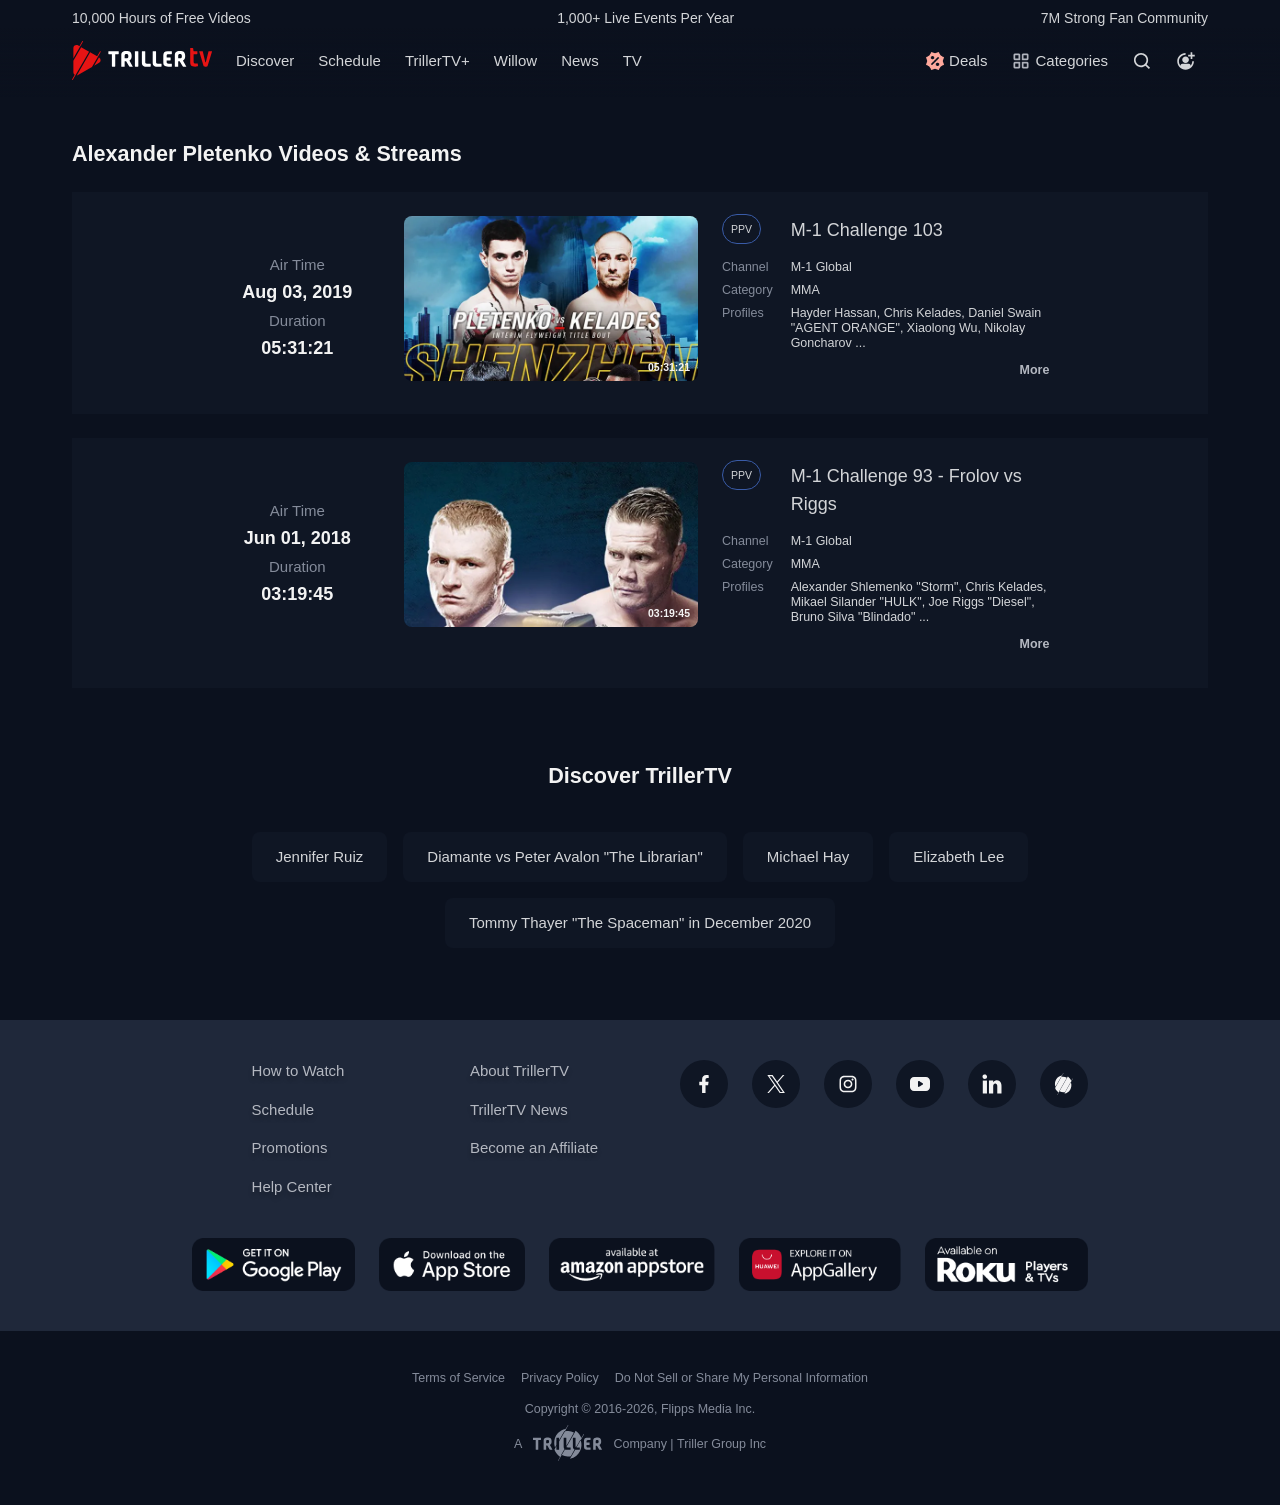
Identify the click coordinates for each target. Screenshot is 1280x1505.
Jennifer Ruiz (320, 856)
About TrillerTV (519, 1070)
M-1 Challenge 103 (867, 230)
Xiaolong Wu (942, 328)
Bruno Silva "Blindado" (853, 617)
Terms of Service (458, 1378)
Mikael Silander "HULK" (856, 602)
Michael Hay (808, 856)
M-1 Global (821, 267)
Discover (265, 60)
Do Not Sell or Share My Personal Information (741, 1378)
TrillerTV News (519, 1109)
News (580, 60)
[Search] (1142, 61)
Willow (515, 60)
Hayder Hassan (834, 313)
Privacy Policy (560, 1378)
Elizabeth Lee (958, 856)
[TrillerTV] (142, 60)
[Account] (1186, 61)
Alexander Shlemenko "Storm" (875, 587)
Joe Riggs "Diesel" (980, 602)
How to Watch (298, 1070)
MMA (805, 290)
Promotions (290, 1147)
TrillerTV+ (437, 60)
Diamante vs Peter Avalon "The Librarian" (565, 856)
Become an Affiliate (534, 1147)
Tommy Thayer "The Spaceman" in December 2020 (640, 922)
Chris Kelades (923, 313)
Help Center (292, 1186)
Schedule (349, 60)
